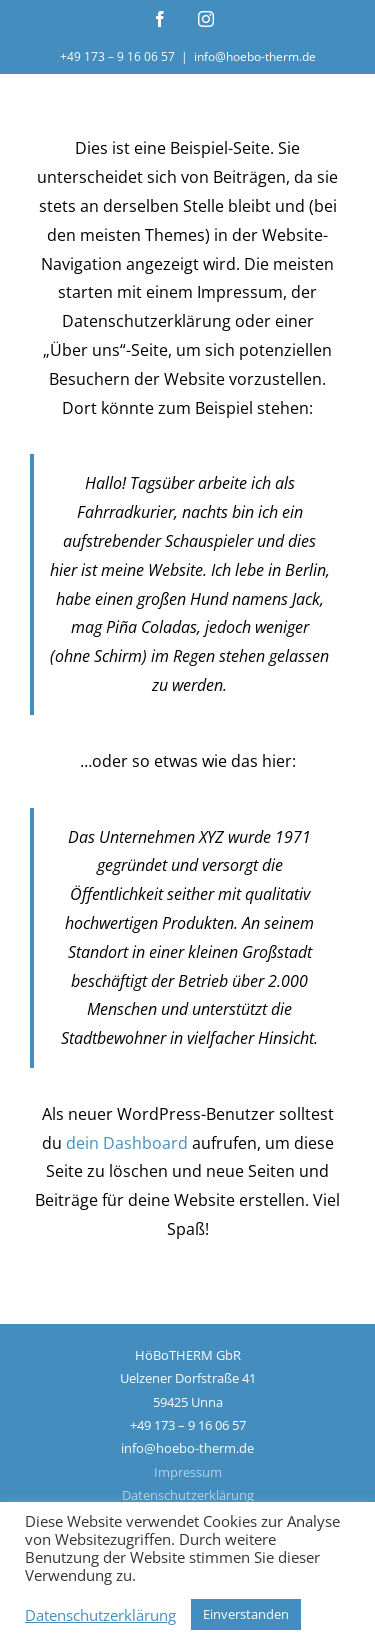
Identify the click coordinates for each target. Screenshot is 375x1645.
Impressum (188, 1472)
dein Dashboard (127, 1143)
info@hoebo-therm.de (255, 56)
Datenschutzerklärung (188, 1495)
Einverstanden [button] (246, 1614)
